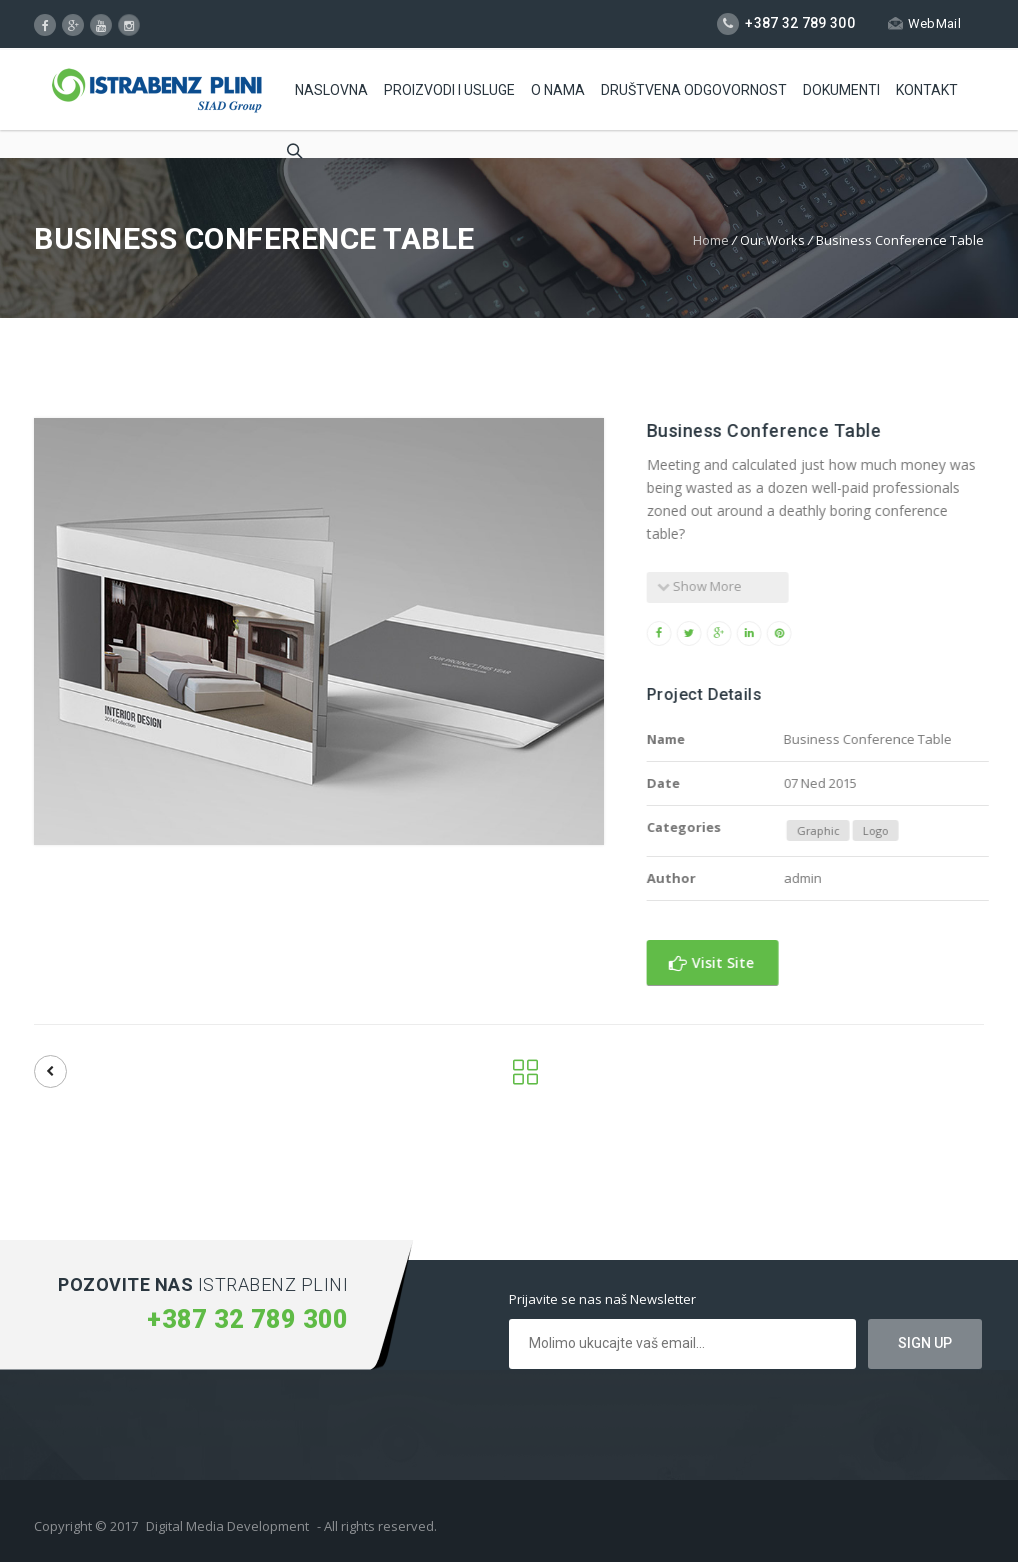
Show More (730, 586)
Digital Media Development (227, 1526)
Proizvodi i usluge (449, 90)
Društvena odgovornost (694, 90)
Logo (906, 830)
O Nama (558, 90)
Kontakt (927, 90)
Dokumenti (841, 90)
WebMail (924, 23)
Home (711, 240)
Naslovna (331, 90)
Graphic (848, 830)
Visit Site (742, 962)
